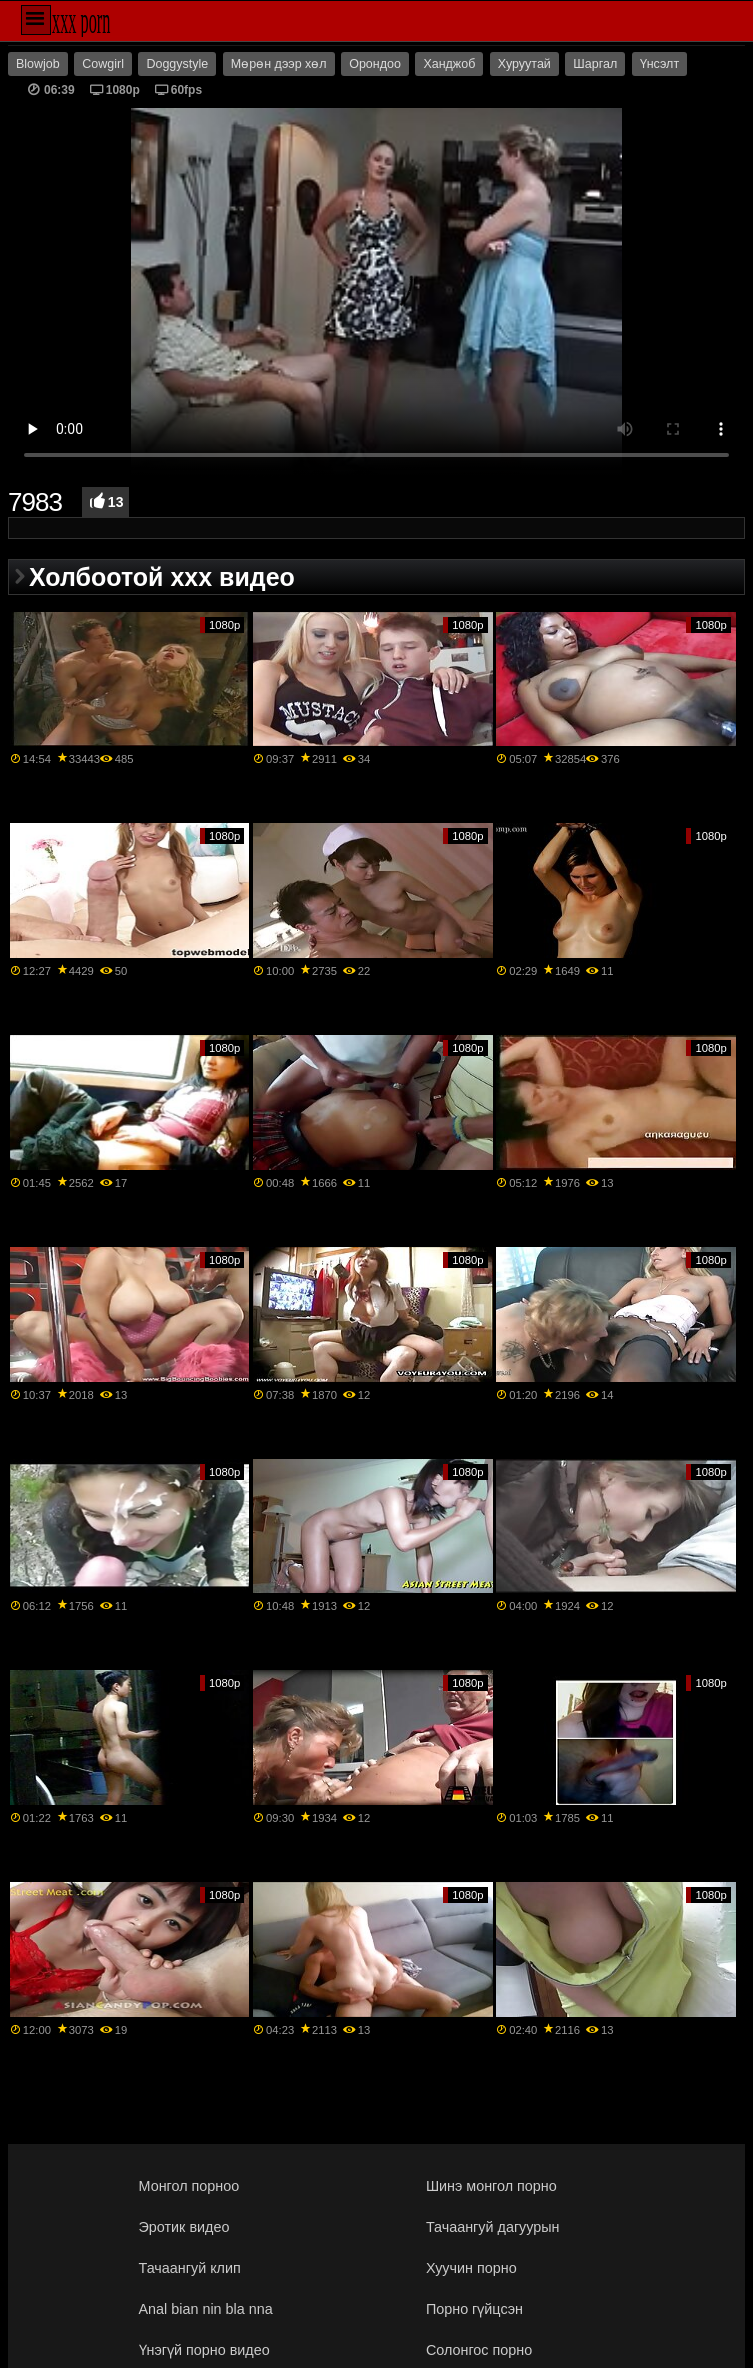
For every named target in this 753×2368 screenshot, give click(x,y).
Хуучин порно (471, 2268)
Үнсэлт (659, 64)
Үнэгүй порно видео (204, 2350)
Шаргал (595, 64)
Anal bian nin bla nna (206, 2309)
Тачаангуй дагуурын (493, 2227)
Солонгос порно (479, 2350)
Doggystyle (177, 64)
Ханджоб (449, 64)
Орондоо (375, 64)
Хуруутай (524, 64)
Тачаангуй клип (190, 2268)
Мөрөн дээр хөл (279, 64)
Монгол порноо (189, 2186)
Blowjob (38, 64)
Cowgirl (103, 64)
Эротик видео (184, 2227)
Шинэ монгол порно (491, 2186)
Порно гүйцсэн (474, 2309)
